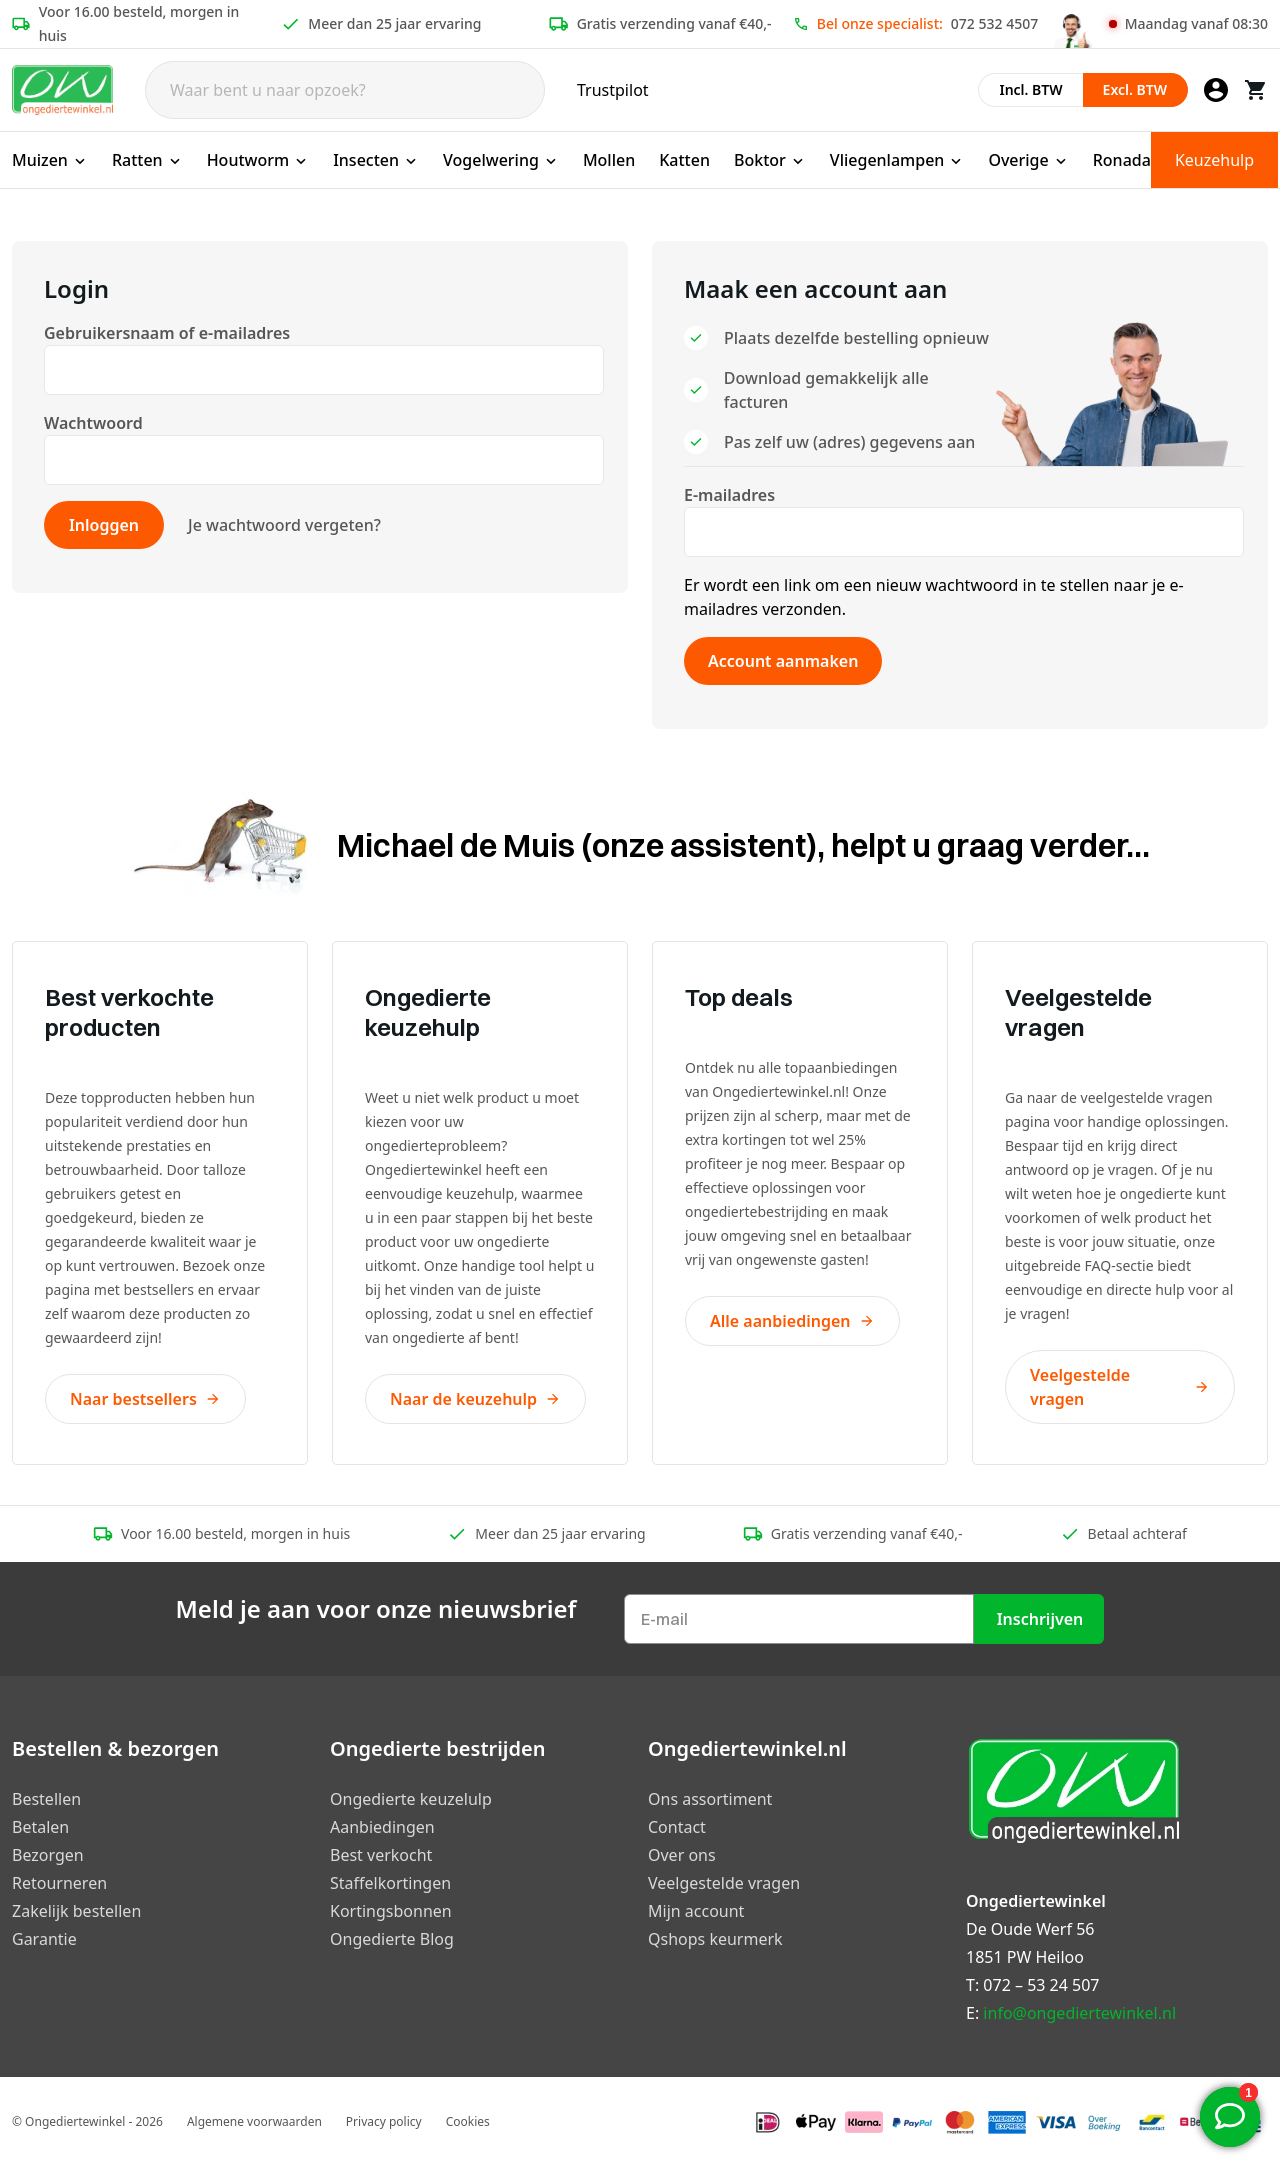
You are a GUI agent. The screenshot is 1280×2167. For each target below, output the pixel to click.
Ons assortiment (710, 1799)
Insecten (376, 160)
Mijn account (696, 1911)
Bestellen (46, 1799)
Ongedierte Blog (392, 1939)
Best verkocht (381, 1855)
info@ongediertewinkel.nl (1079, 2013)
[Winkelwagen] (1256, 90)
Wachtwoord (95, 423)
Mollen (609, 160)
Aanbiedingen (382, 1827)
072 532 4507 (994, 23)
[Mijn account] (1216, 90)
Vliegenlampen (897, 160)
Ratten (147, 160)
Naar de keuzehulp (475, 1399)
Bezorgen (48, 1855)
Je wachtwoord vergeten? (284, 525)
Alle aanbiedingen (792, 1321)
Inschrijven (1040, 1619)
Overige (1028, 160)
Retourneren (59, 1883)
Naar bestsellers (145, 1399)
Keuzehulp (1214, 160)
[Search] (345, 90)
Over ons (682, 1855)
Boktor (770, 160)
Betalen (40, 1827)
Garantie (44, 1939)
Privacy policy (384, 2121)
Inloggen (104, 525)
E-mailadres (731, 495)
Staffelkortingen (390, 1883)
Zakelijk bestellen (76, 1911)
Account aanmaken (783, 661)
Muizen (50, 160)
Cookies (468, 2121)
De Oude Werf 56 (1030, 1929)
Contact (677, 1827)
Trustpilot (613, 90)
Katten (684, 160)
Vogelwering (501, 160)
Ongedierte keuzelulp (411, 1799)
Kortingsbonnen (391, 1911)
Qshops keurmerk (715, 1939)
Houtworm (258, 160)
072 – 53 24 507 (1041, 1985)
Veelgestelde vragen (1120, 1387)
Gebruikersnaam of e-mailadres (169, 333)
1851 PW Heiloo (1025, 1957)
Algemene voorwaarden (254, 2121)
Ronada (1122, 160)
